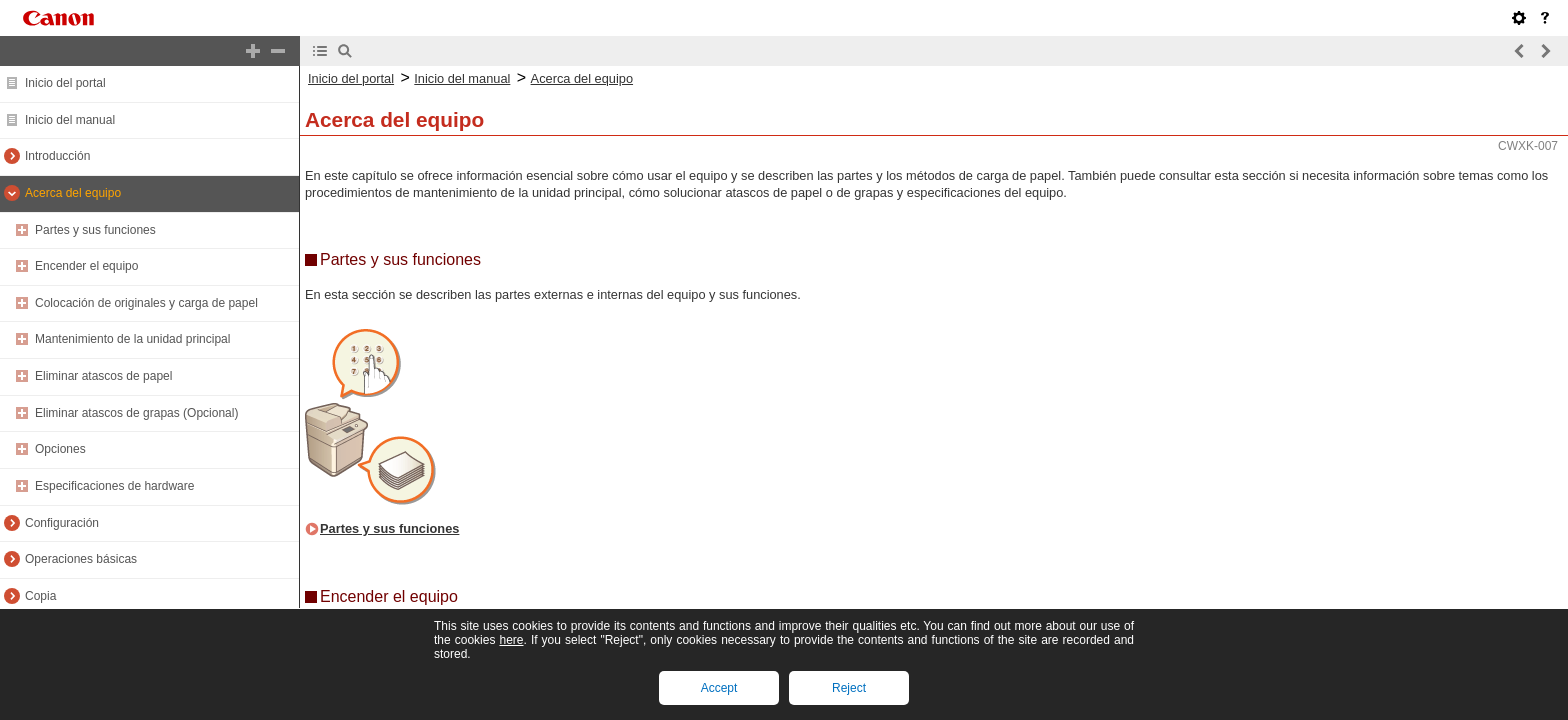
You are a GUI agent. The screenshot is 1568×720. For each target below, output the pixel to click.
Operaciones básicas (81, 559)
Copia (40, 596)
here (511, 640)
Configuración (62, 523)
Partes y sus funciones (95, 230)
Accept (719, 688)
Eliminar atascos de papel (103, 376)
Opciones (60, 449)
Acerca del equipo (73, 193)
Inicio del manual (70, 120)
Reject (849, 688)
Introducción (57, 156)
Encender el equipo (86, 266)
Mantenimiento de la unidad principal (132, 339)
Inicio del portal (65, 83)
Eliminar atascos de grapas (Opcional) (136, 413)
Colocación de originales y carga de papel (146, 303)
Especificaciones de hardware (114, 486)
